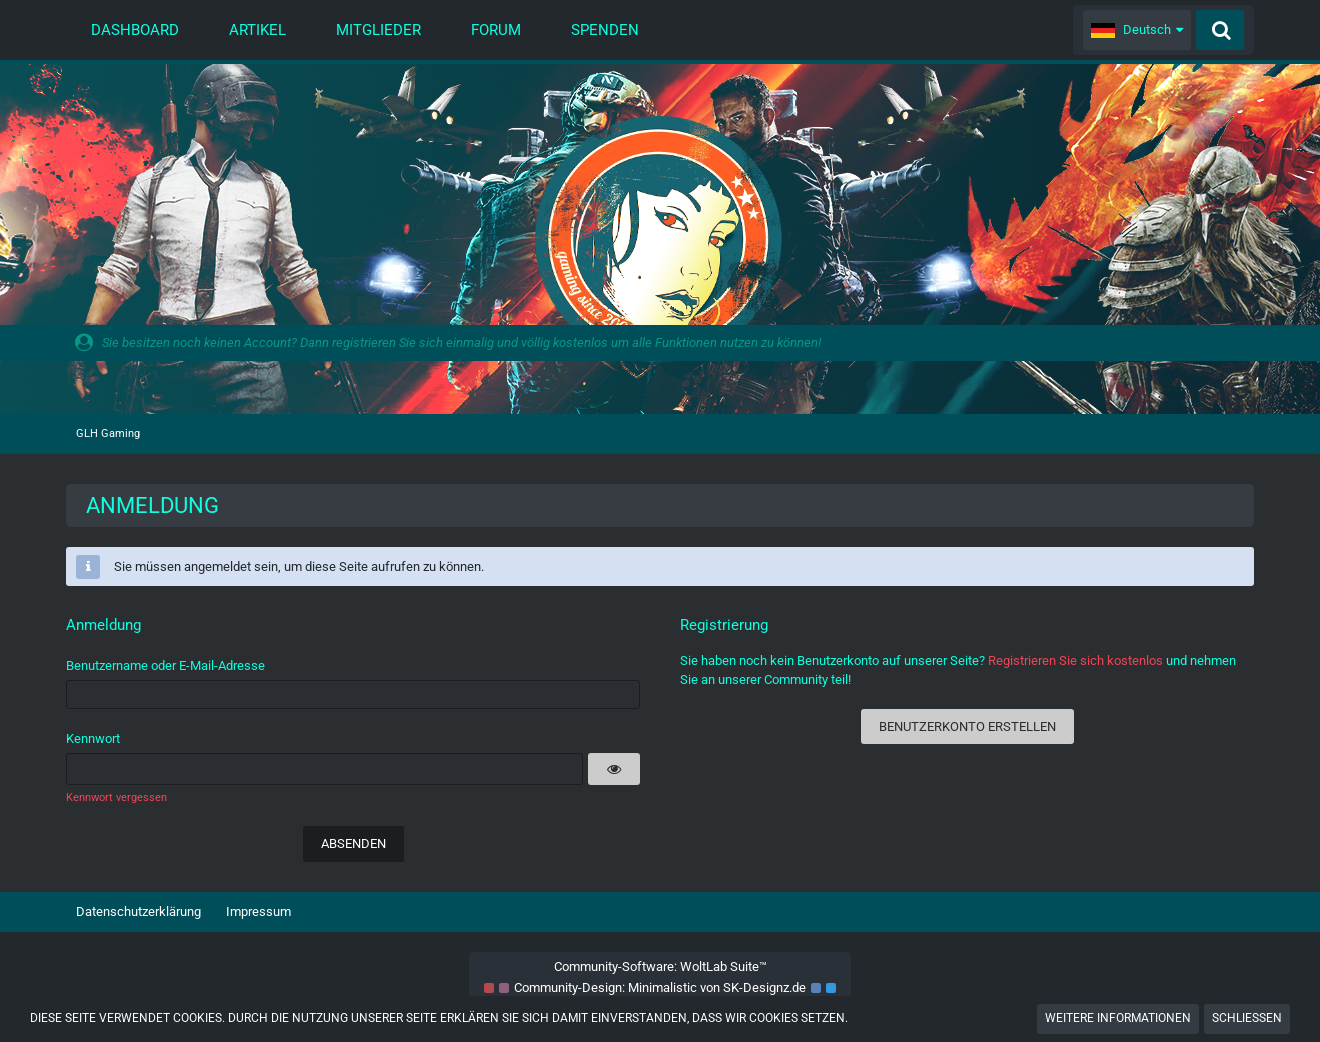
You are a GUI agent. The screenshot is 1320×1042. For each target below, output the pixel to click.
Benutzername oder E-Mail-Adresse (165, 665)
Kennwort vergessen (116, 797)
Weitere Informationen (1118, 1018)
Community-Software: (660, 966)
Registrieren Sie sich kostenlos (1075, 660)
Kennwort (93, 738)
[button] (1137, 30)
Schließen (1247, 1018)
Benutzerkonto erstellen (967, 726)
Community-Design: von (660, 987)
